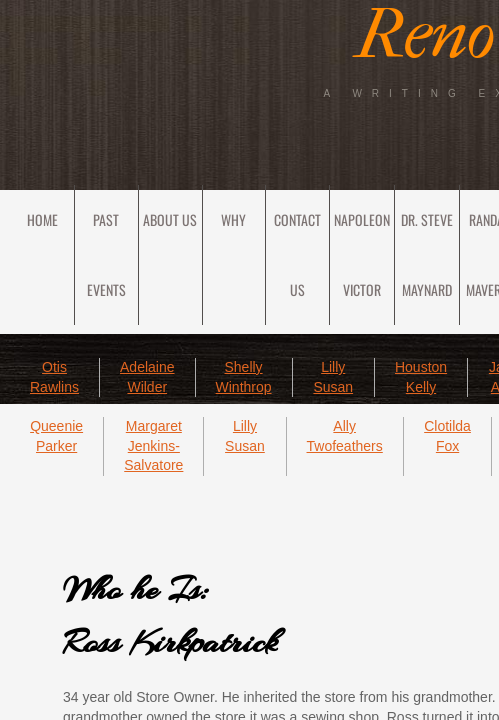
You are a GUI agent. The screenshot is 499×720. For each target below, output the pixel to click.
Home (42, 219)
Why (233, 219)
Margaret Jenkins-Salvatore (153, 445)
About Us (170, 219)
